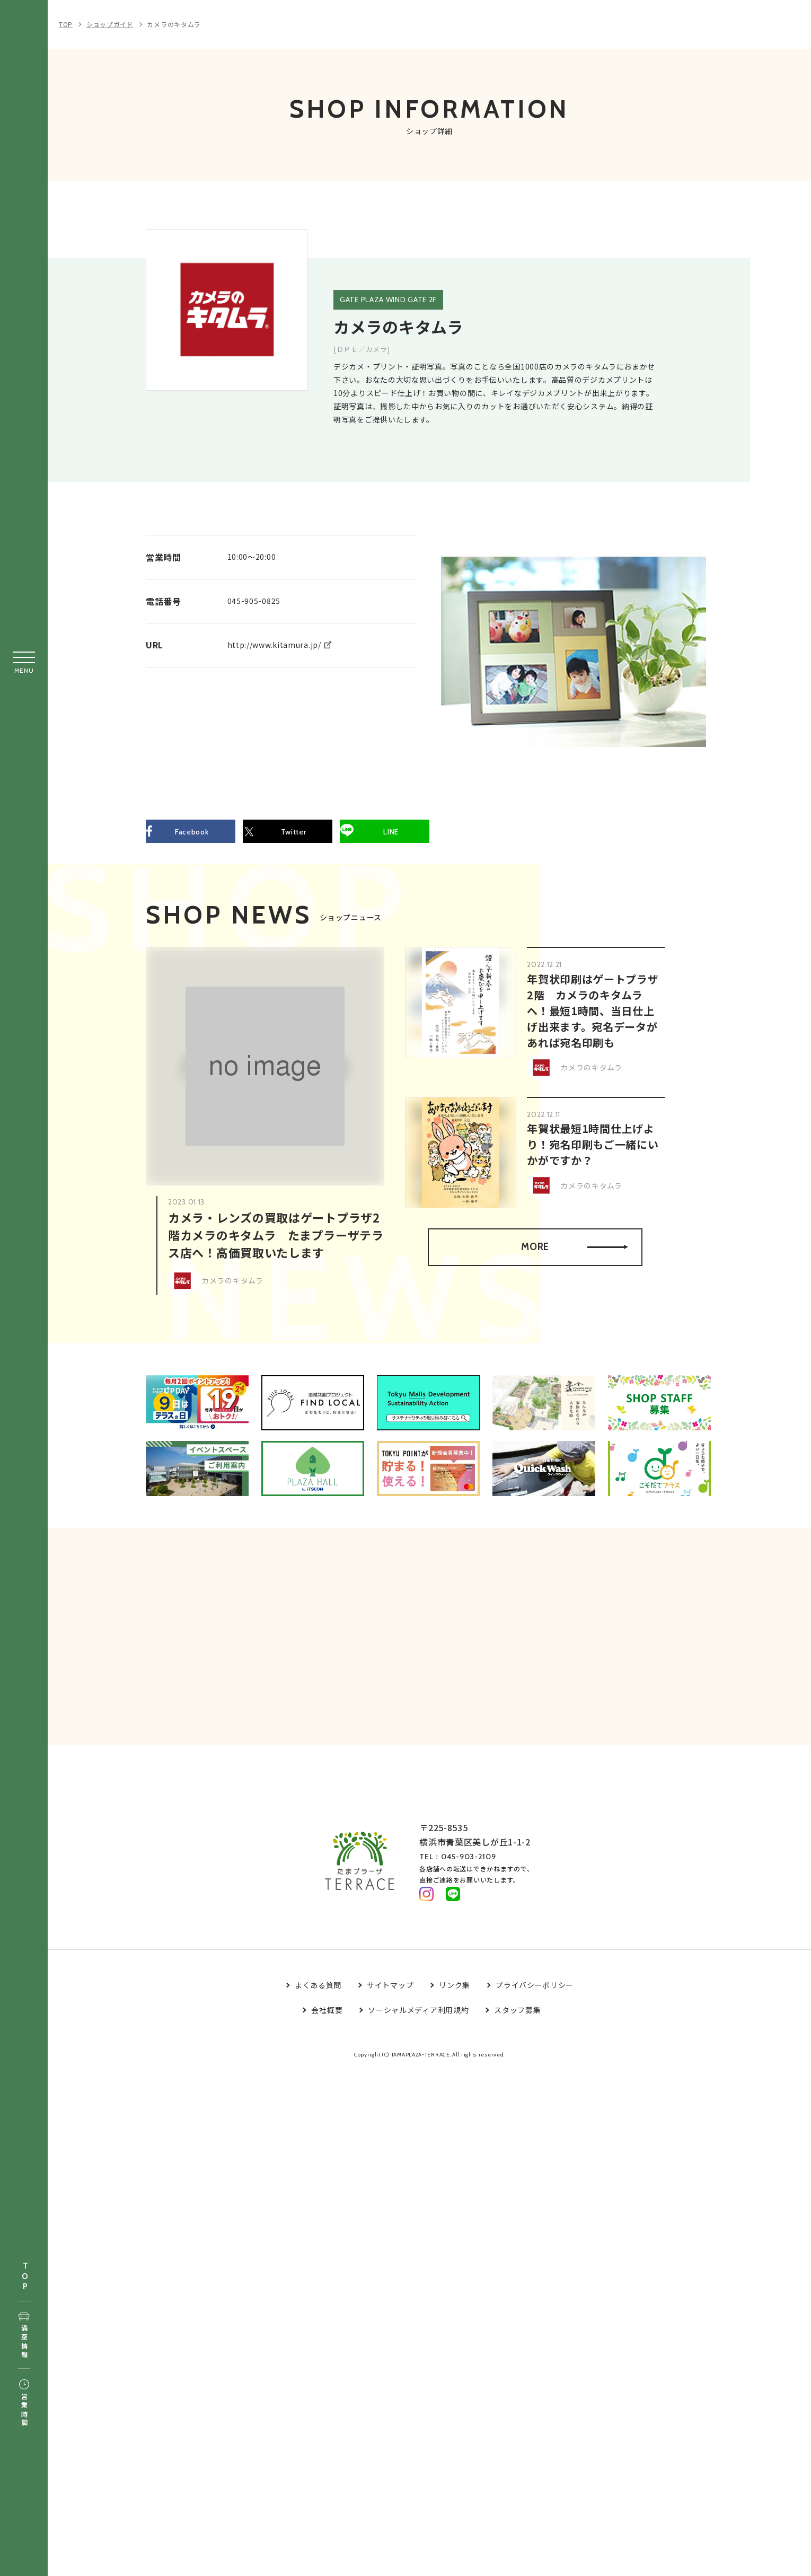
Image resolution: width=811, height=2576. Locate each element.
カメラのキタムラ (173, 24)
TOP (25, 2276)
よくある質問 (318, 1993)
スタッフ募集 (517, 2017)
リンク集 (454, 1993)
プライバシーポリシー (535, 1993)
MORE (573, 1250)
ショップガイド (110, 24)
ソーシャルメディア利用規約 (418, 2017)
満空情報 (24, 2336)
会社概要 (326, 2017)
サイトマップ (390, 1993)
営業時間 (24, 2403)
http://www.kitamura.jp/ (274, 644)
